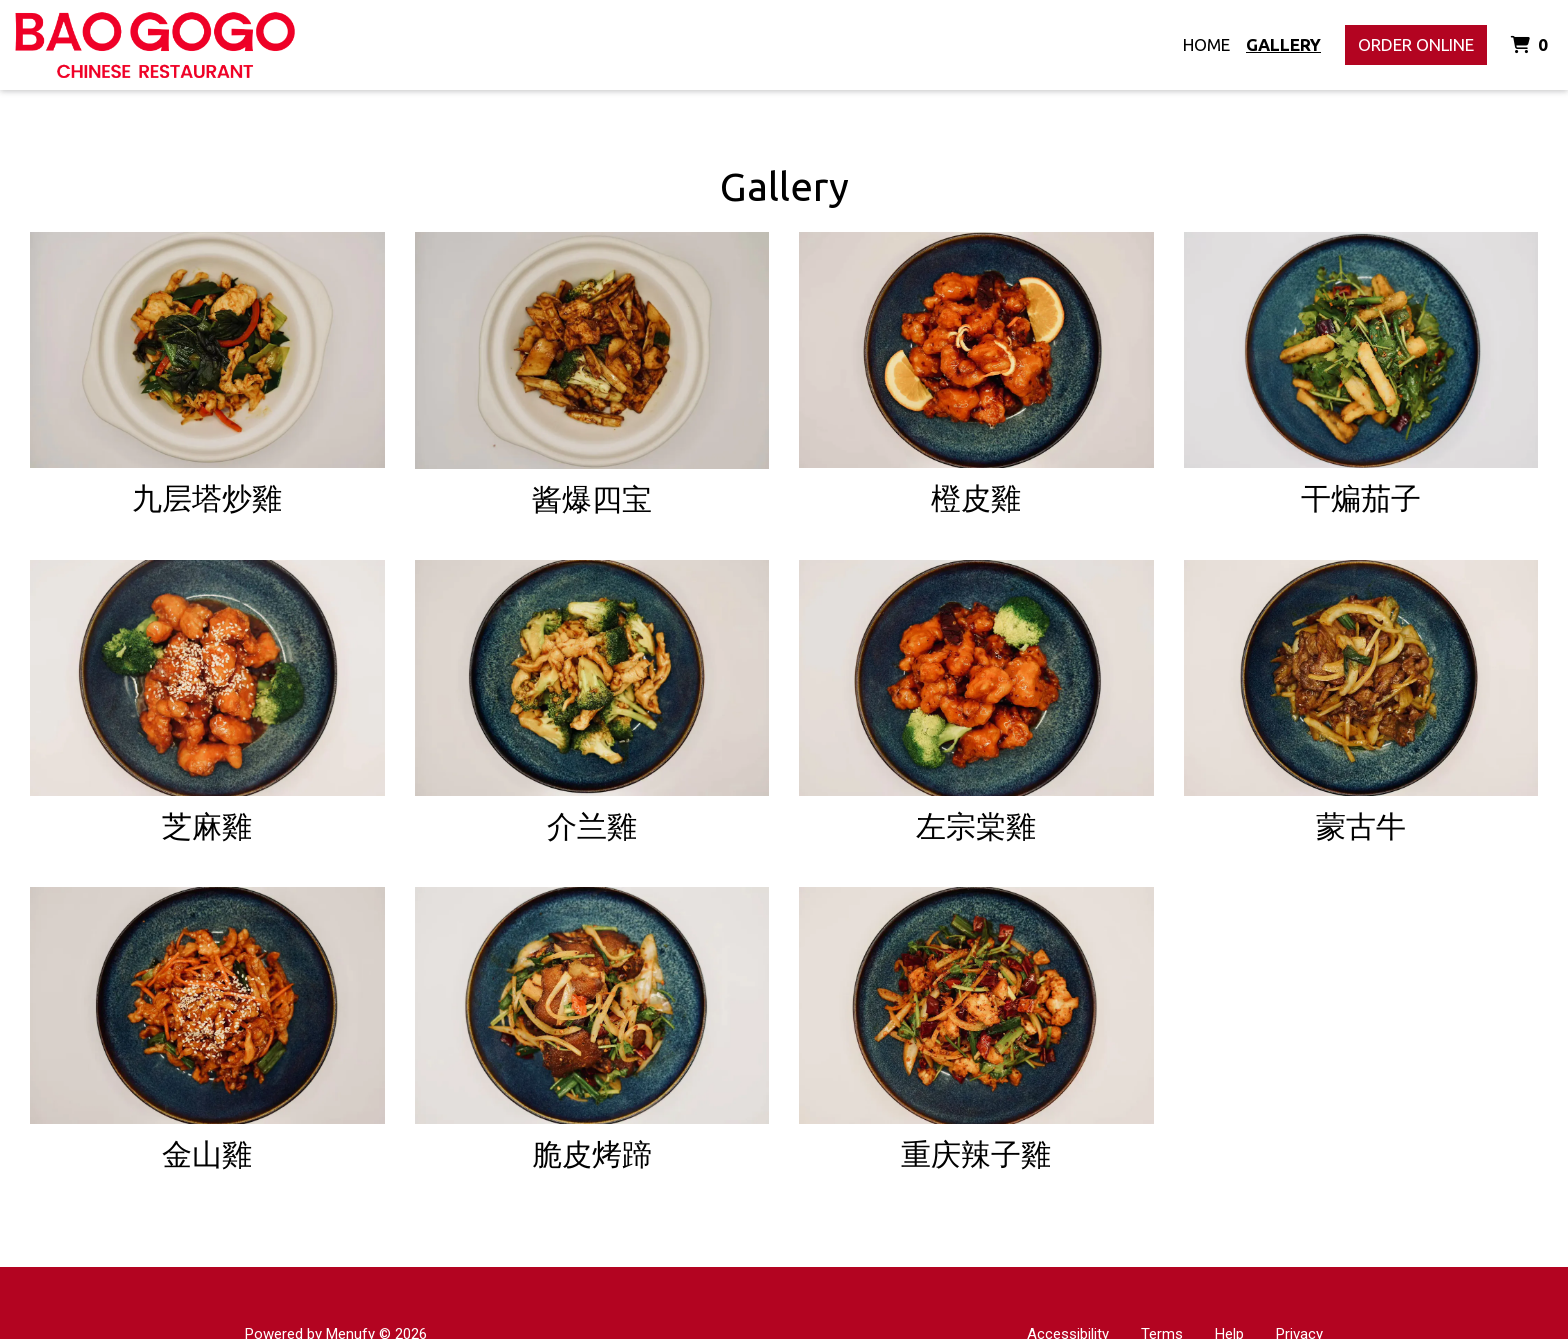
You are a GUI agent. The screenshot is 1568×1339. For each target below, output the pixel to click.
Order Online (1416, 44)
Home (1206, 44)
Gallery (1283, 44)
